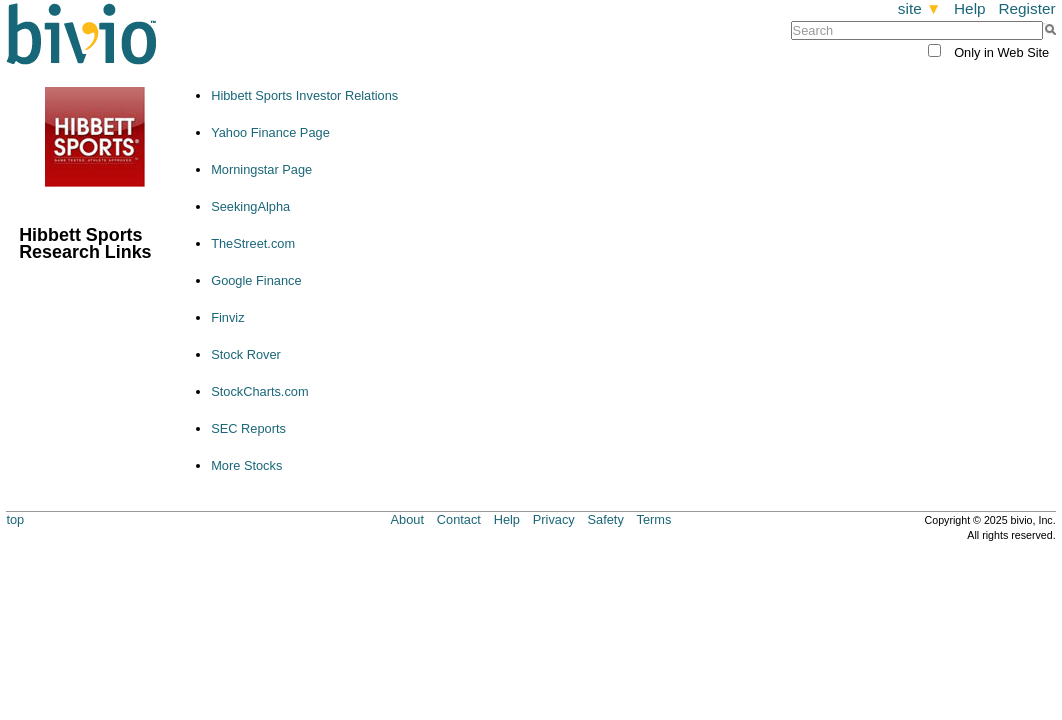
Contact (459, 519)
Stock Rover (246, 354)
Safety (606, 519)
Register (1026, 8)
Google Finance (256, 280)
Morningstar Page (261, 169)
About (407, 519)
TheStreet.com (253, 243)
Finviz (227, 317)
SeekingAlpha (250, 206)
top (15, 519)
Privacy (554, 519)
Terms (654, 519)
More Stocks (246, 465)
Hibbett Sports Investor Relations (304, 95)
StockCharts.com (259, 391)
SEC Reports (248, 428)
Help (970, 8)
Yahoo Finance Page (270, 132)
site (919, 8)
